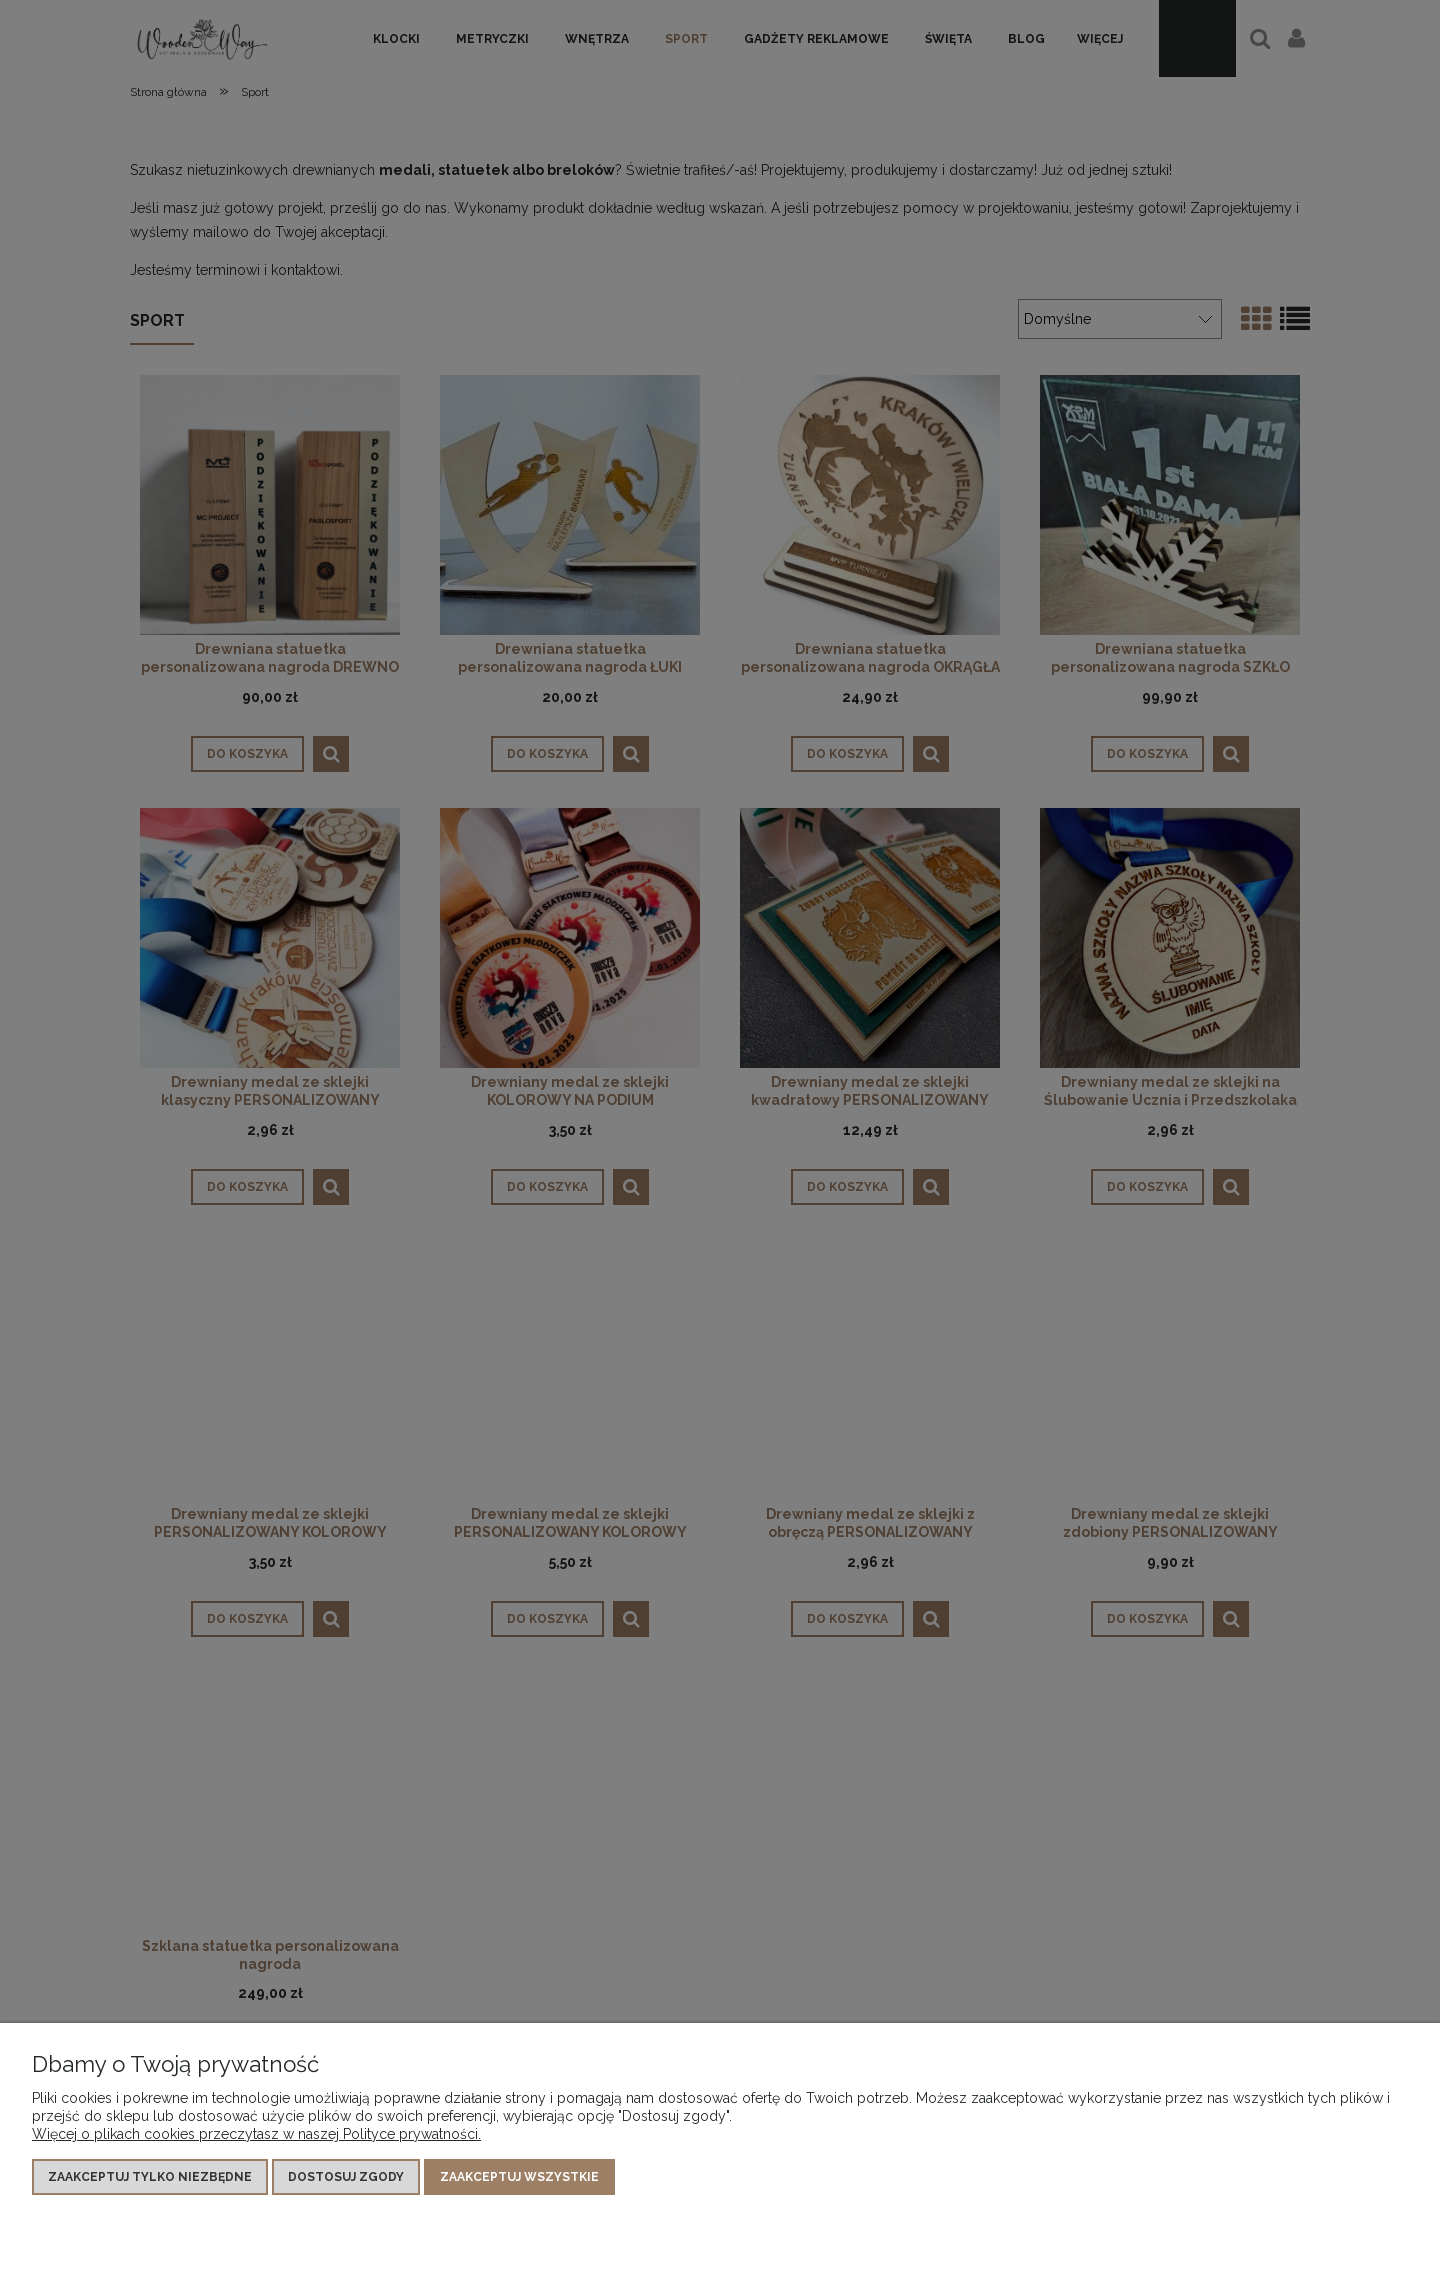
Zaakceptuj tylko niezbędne (150, 2177)
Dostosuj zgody (346, 2177)
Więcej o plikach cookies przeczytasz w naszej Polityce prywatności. (256, 2134)
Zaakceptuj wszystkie (519, 2177)
